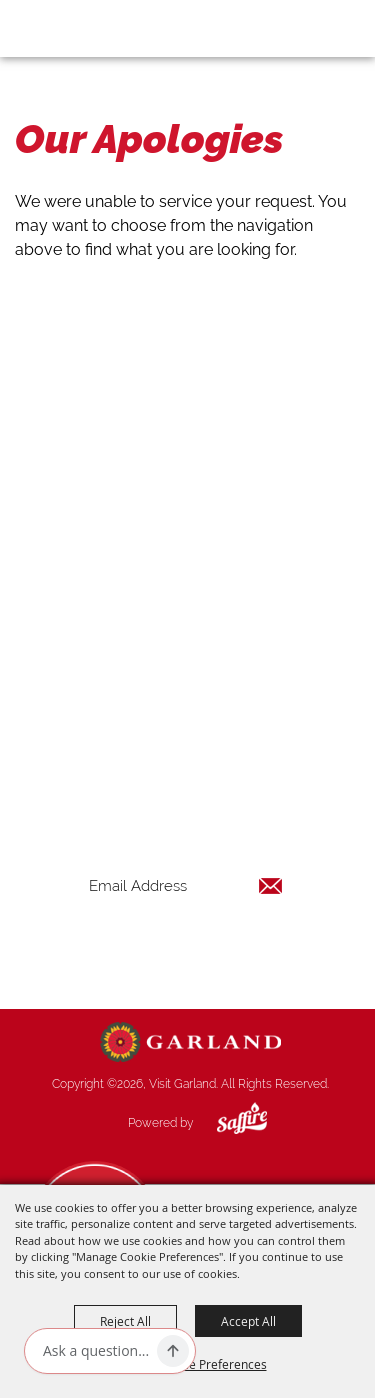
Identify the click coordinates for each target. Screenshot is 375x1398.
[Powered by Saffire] (227, 1123)
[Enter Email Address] (186, 885)
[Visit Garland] (71, 28)
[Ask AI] (96, 1351)
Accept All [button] (248, 1321)
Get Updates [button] (186, 950)
